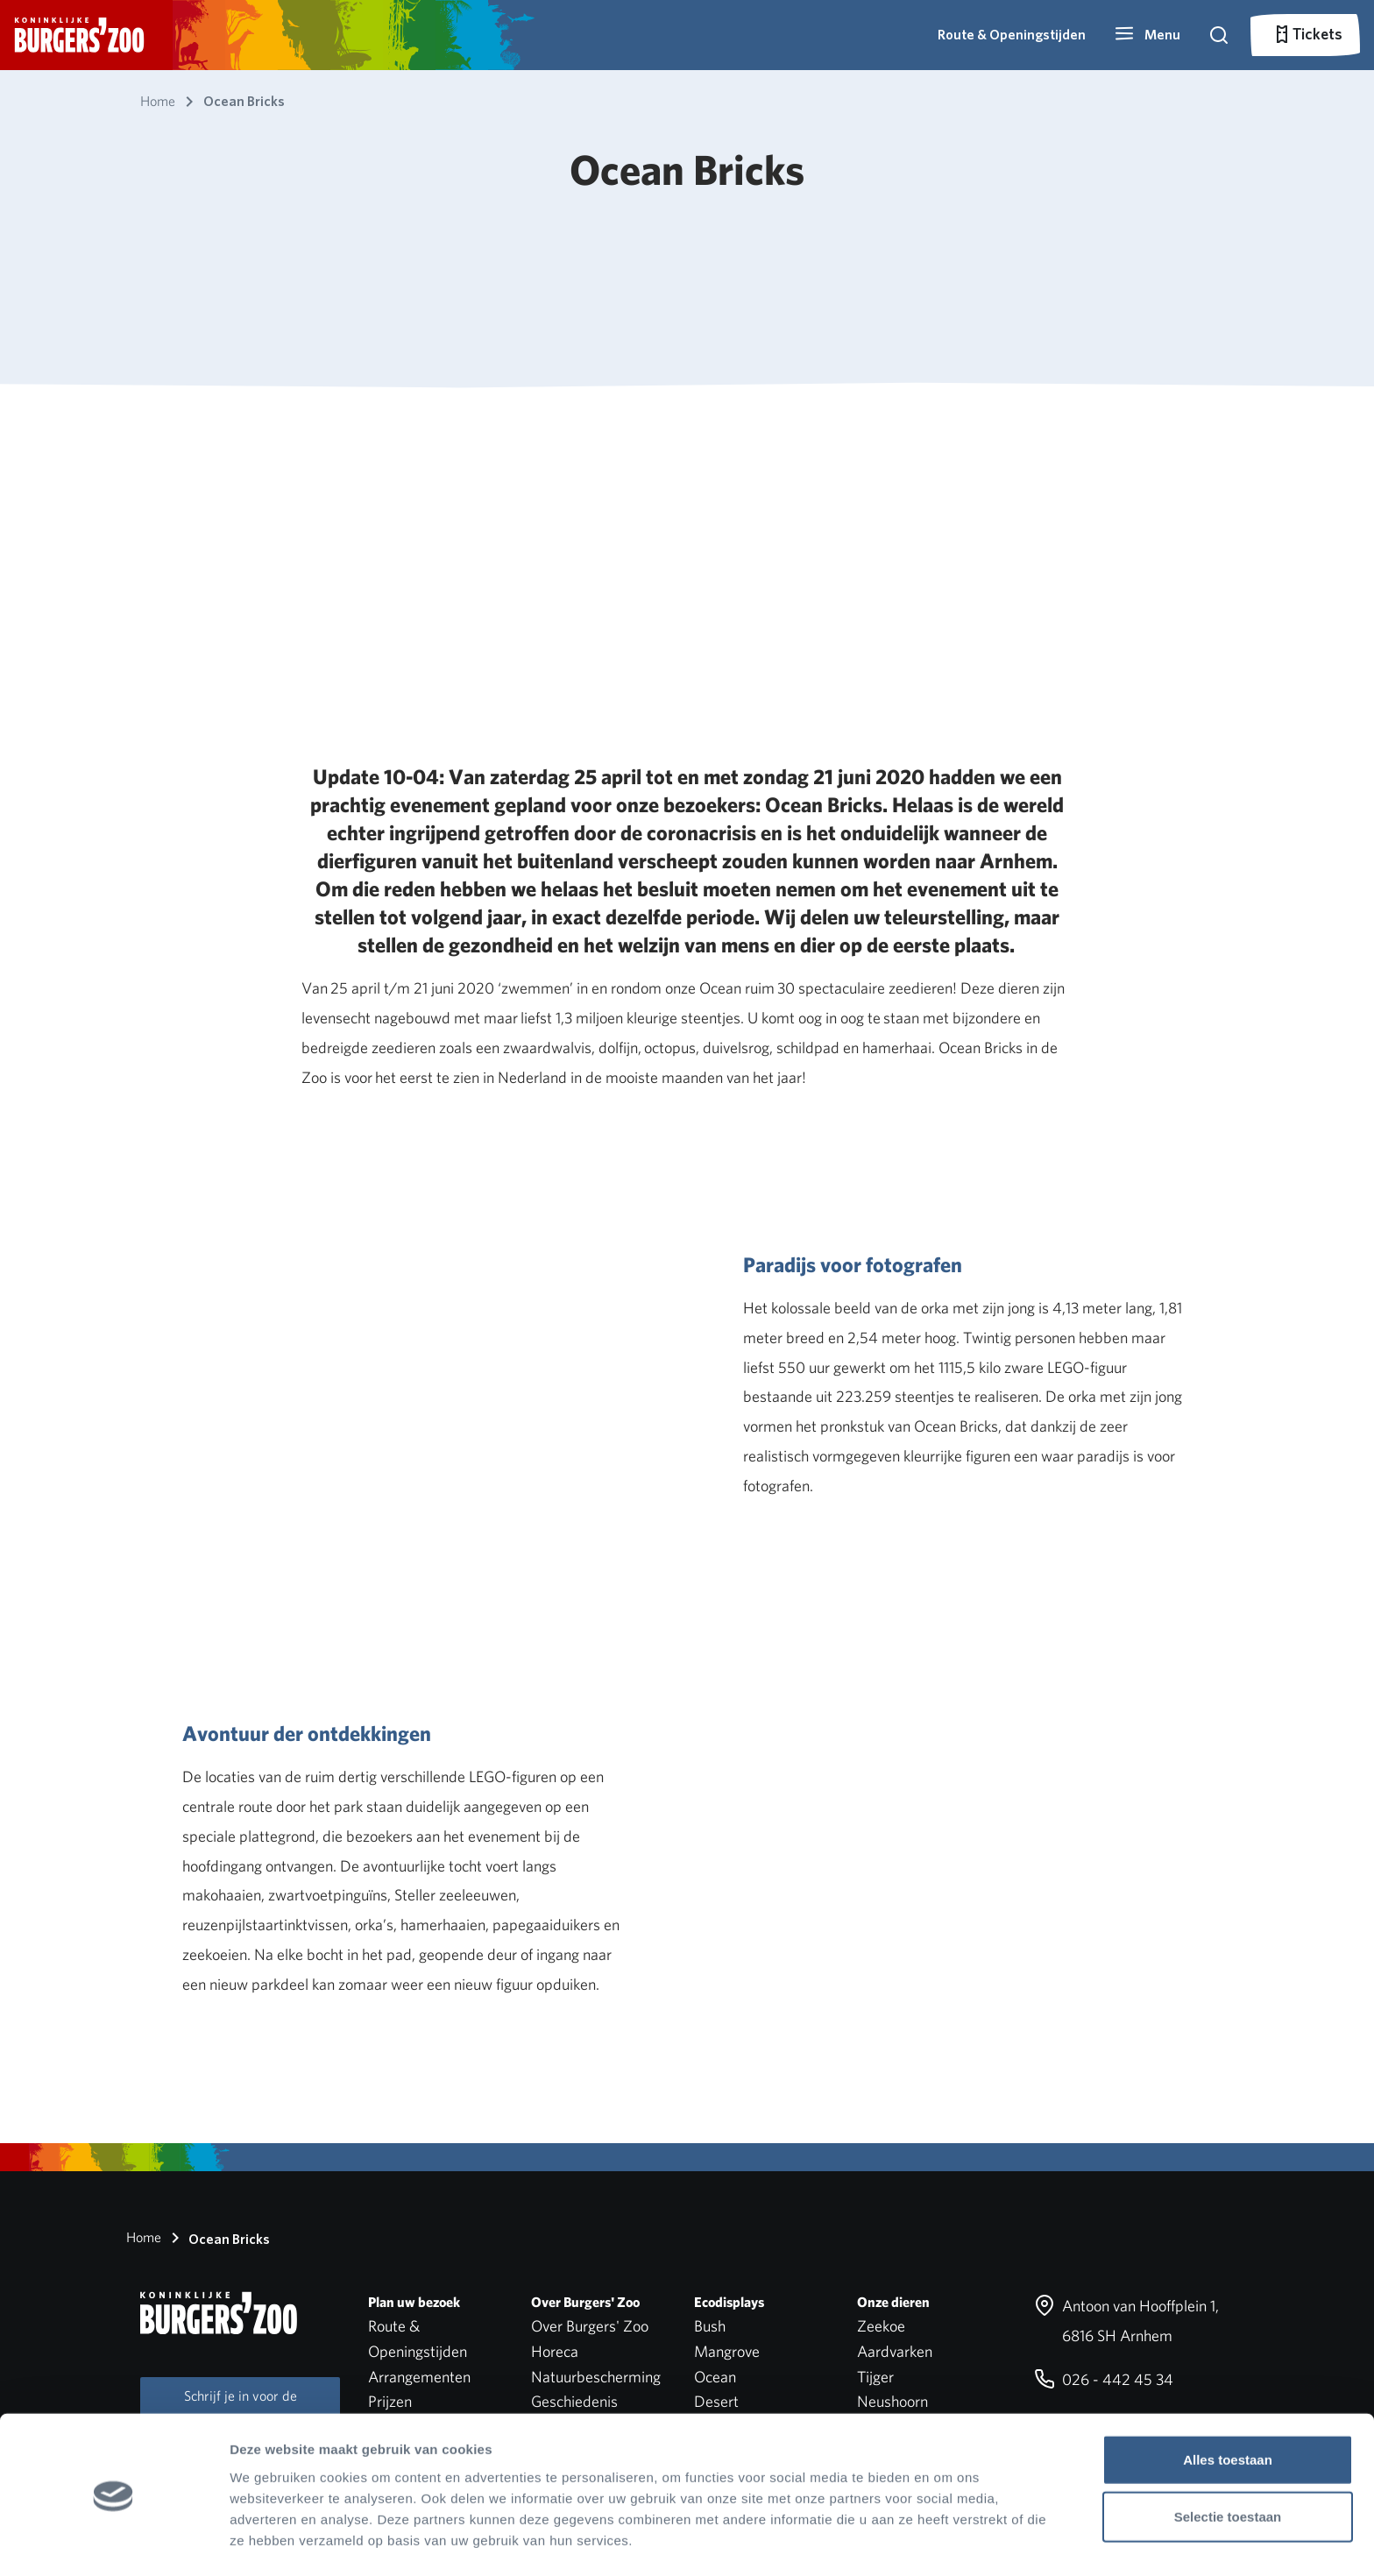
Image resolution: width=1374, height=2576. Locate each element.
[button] (1147, 35)
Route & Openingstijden (1012, 34)
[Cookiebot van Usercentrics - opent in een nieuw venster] (113, 2542)
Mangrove (727, 2351)
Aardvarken (894, 2351)
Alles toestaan (1227, 2403)
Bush (710, 2326)
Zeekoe (881, 2326)
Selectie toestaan (1228, 2461)
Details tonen (946, 2541)
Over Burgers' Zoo (589, 2326)
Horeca (554, 2351)
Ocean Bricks (217, 2237)
